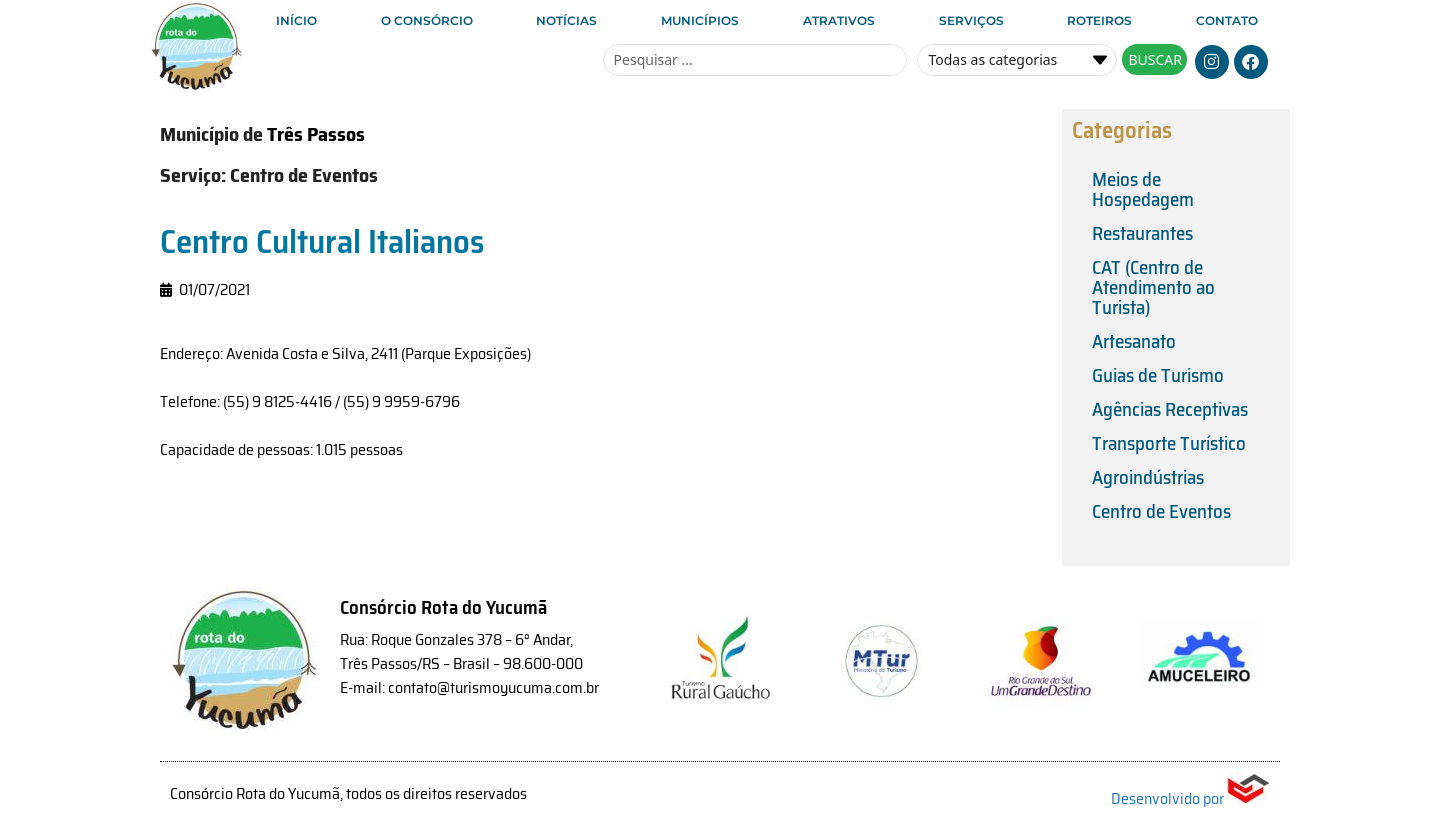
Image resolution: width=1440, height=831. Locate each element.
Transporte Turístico (1169, 443)
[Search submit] (1154, 59)
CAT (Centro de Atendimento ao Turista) (1153, 287)
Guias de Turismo (1158, 375)
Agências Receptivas (1170, 409)
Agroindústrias (1148, 477)
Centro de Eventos (1161, 511)
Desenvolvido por (1190, 798)
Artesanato (1134, 341)
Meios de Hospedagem (1143, 189)
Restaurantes (1142, 233)
